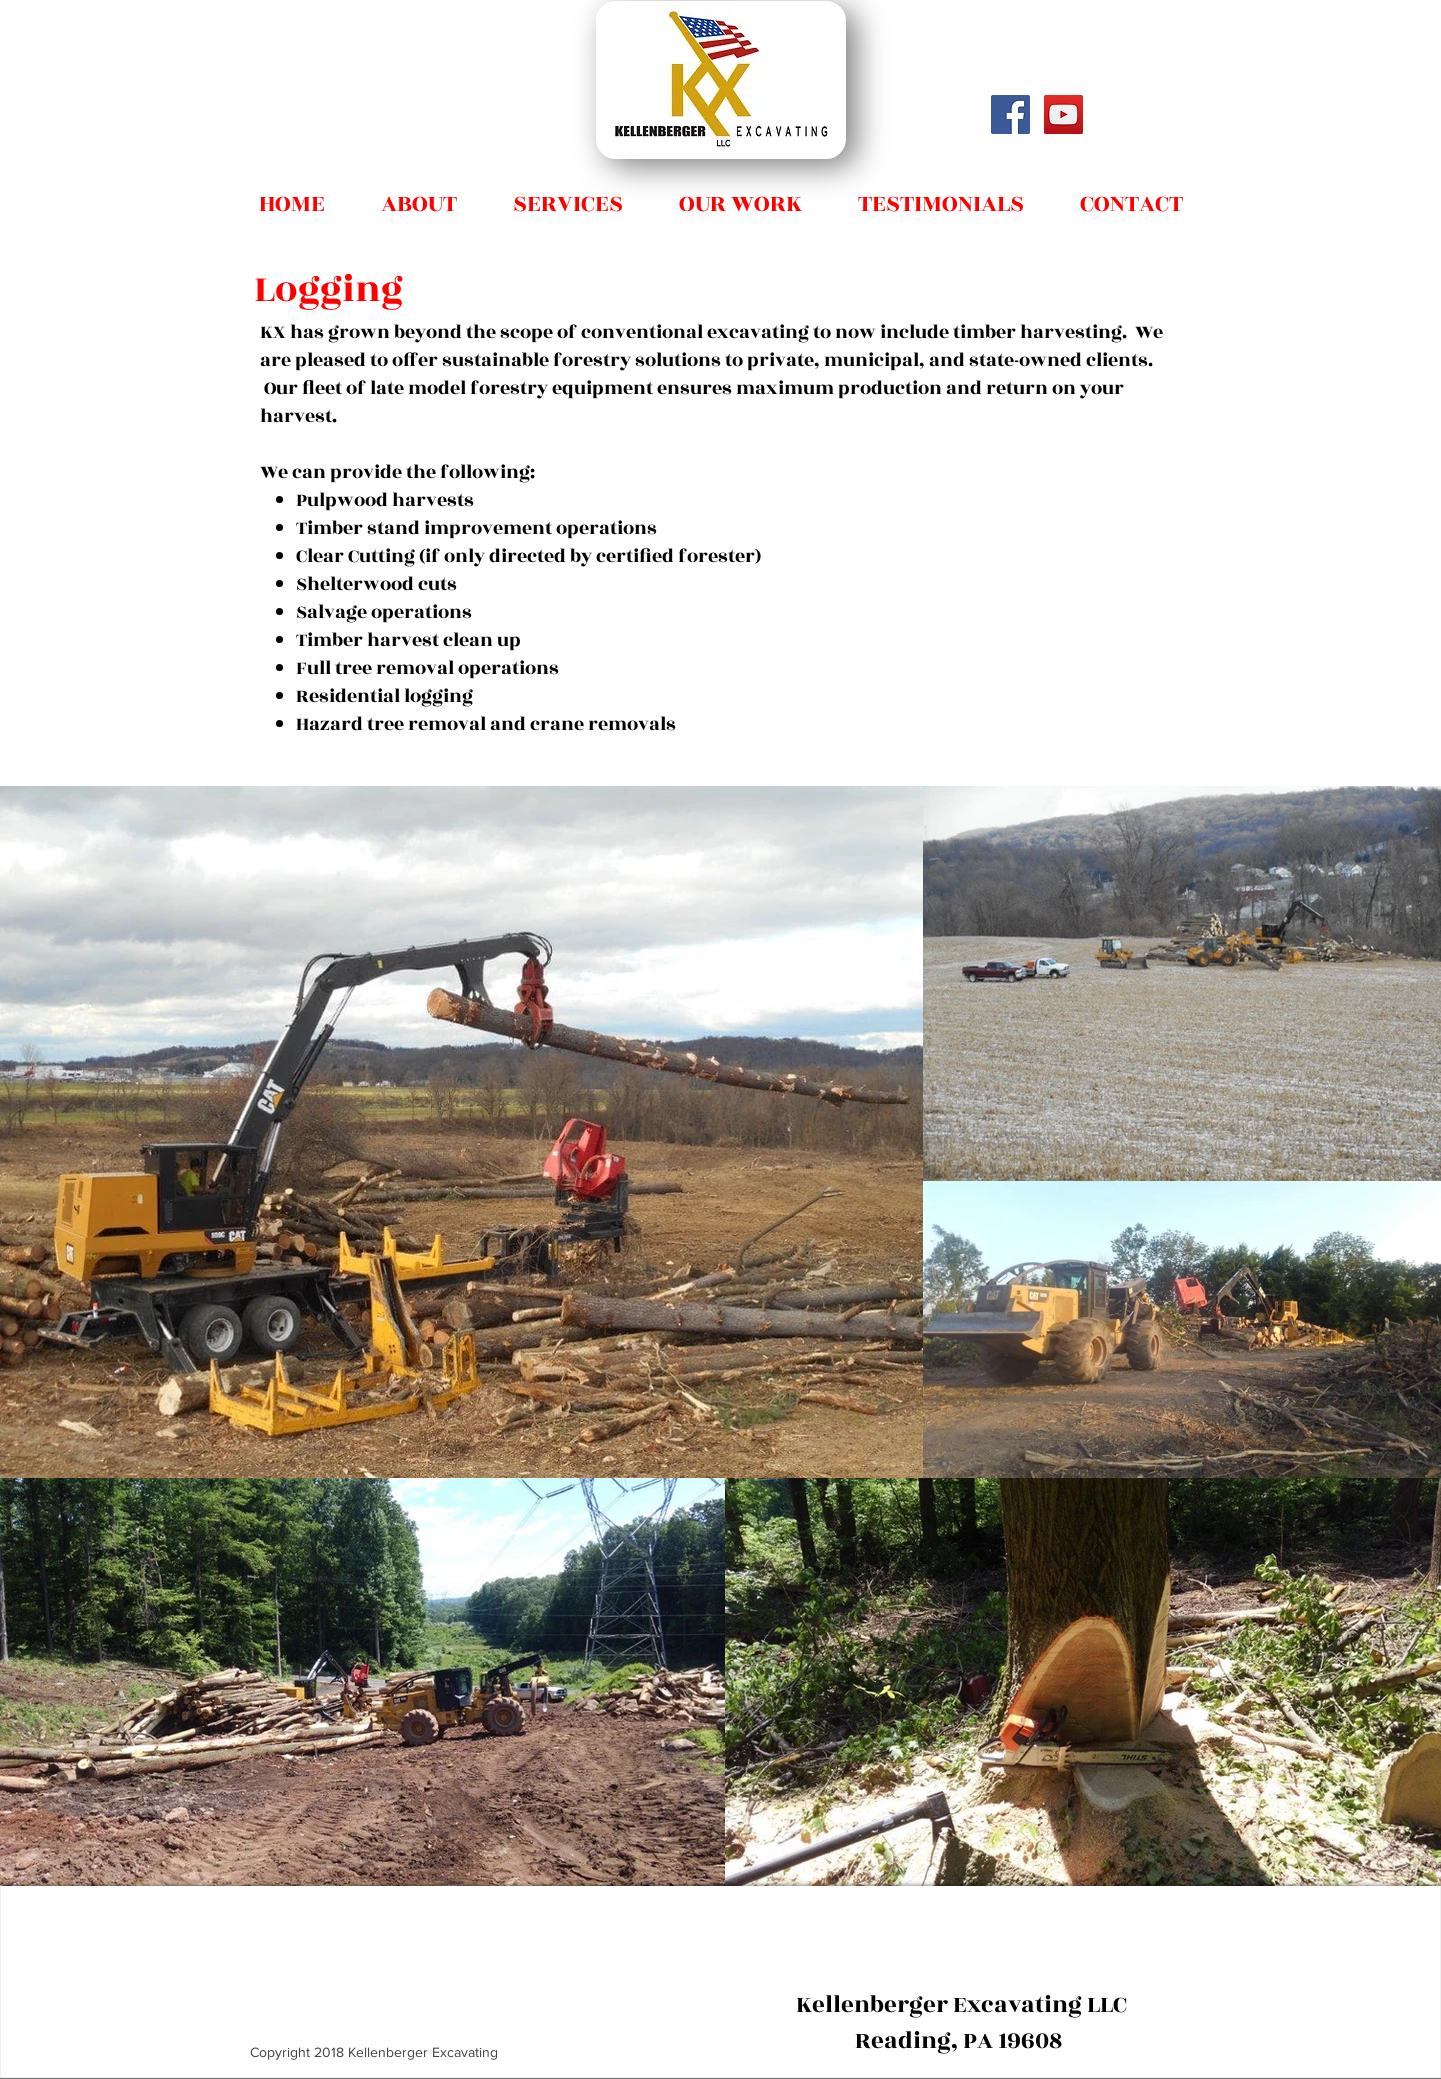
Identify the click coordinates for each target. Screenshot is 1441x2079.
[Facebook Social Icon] (1010, 114)
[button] (568, 195)
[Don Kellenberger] (1063, 114)
